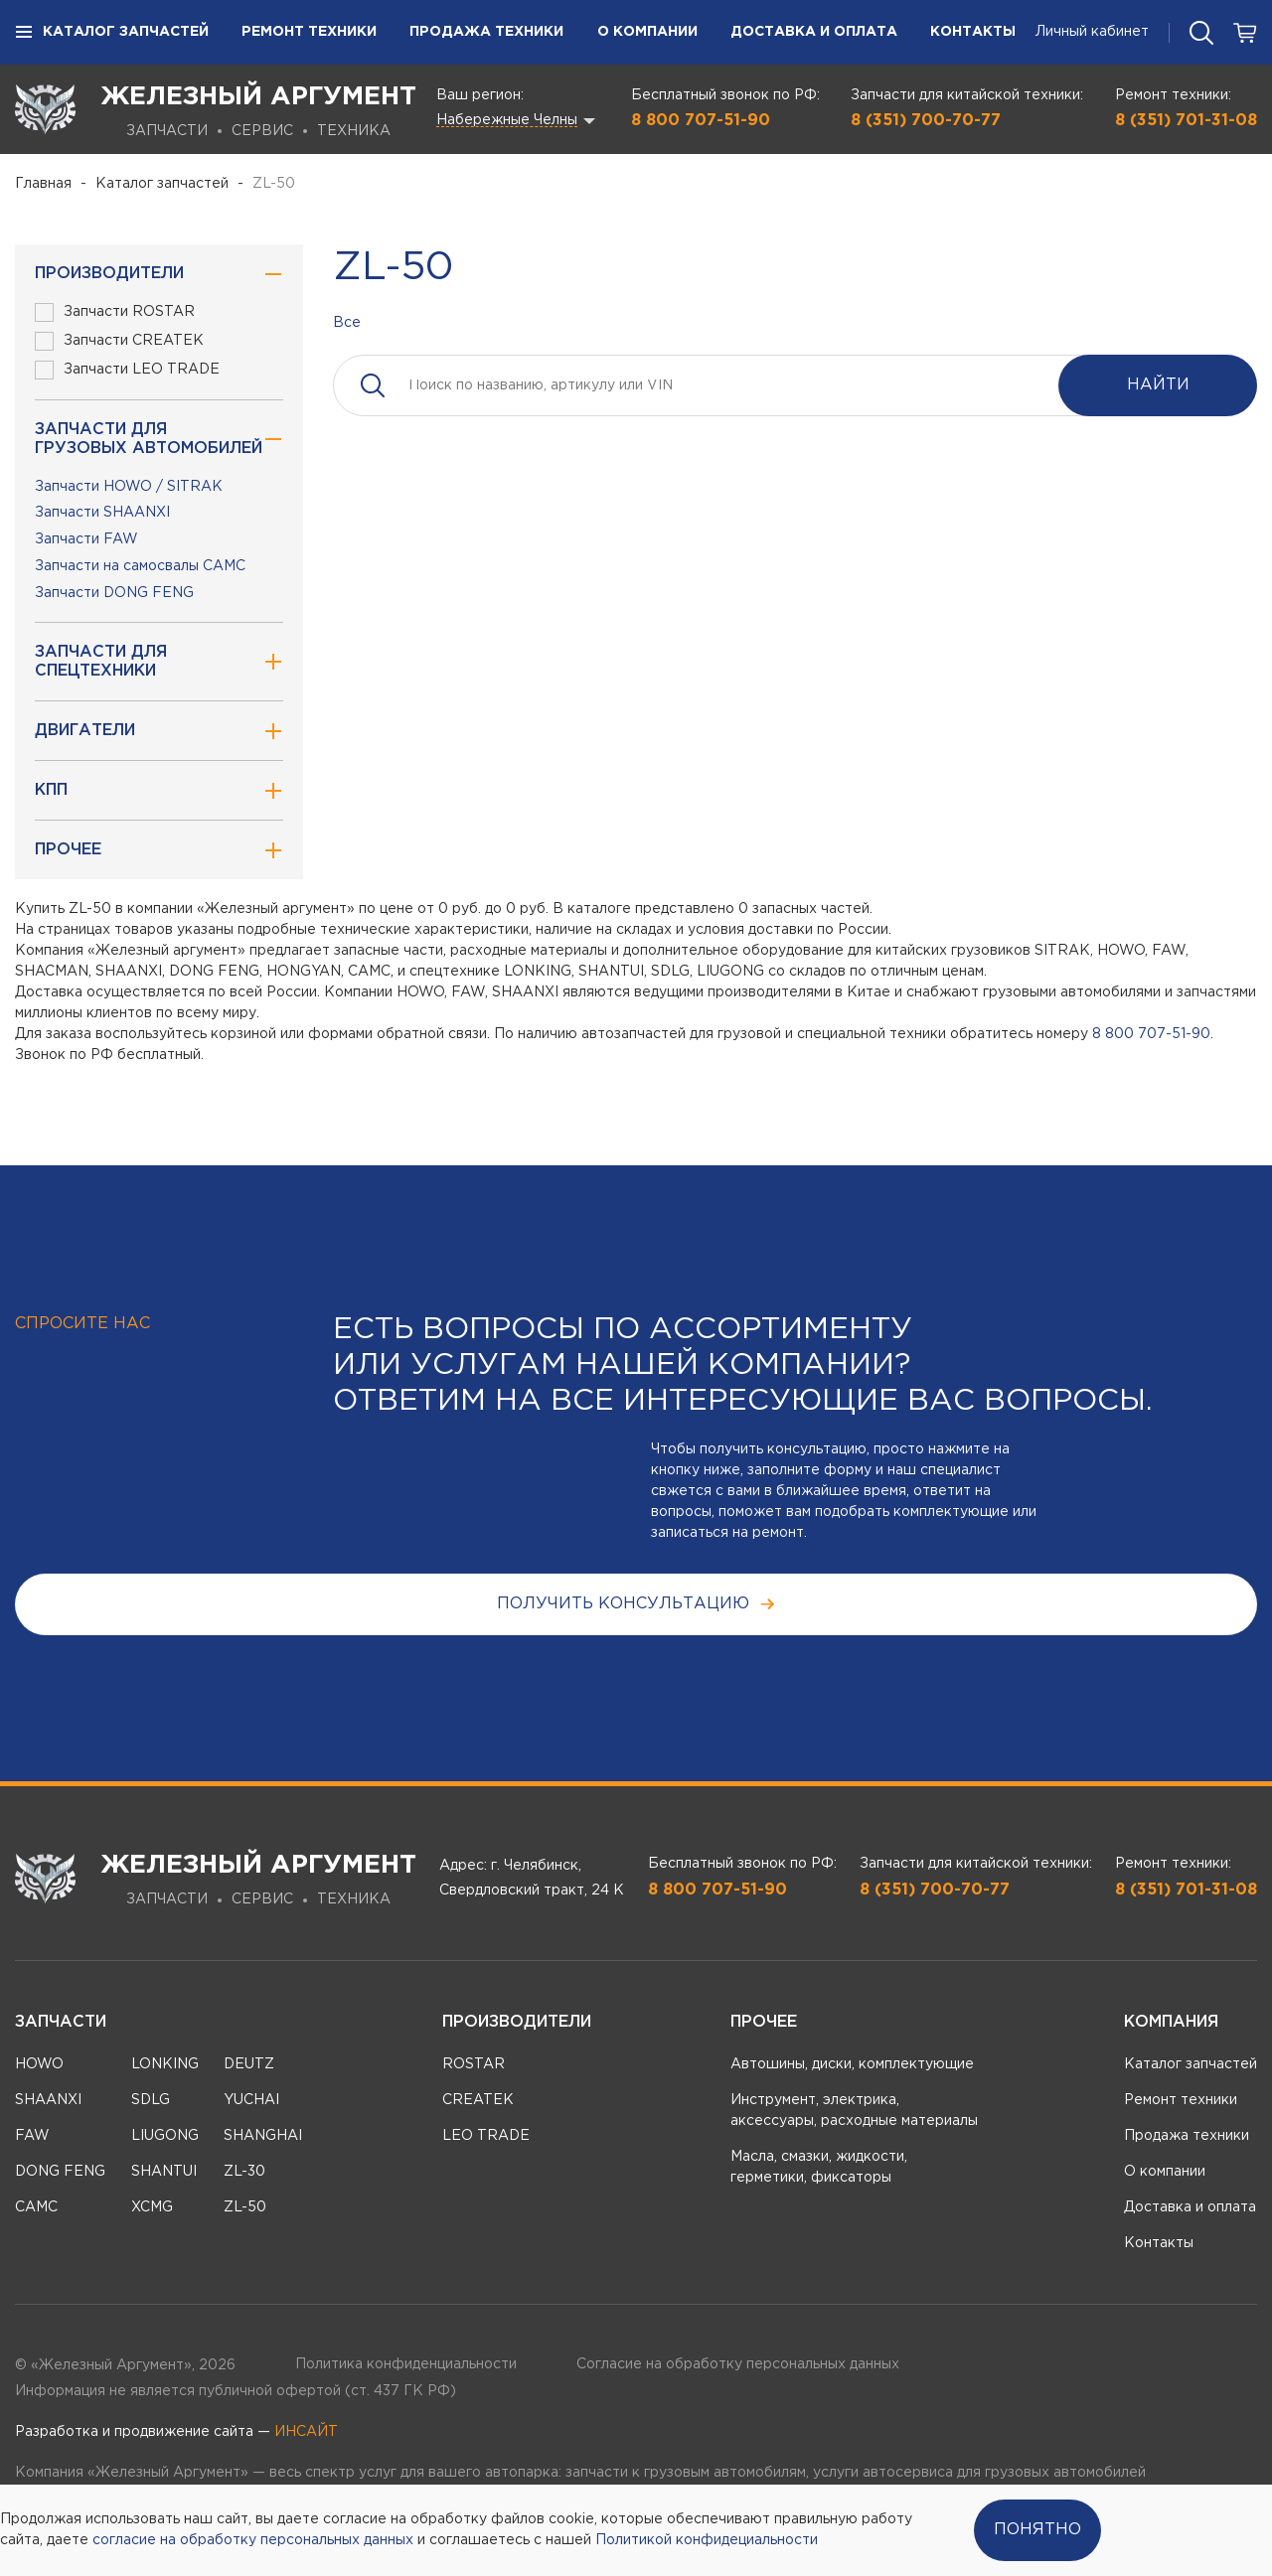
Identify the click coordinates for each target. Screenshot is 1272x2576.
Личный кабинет (1092, 32)
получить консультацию (636, 1603)
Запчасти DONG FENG (114, 593)
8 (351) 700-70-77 (926, 120)
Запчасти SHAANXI (102, 513)
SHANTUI (164, 2172)
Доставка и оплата (813, 32)
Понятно (1037, 2529)
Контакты (973, 32)
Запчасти (60, 2022)
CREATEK (478, 2100)
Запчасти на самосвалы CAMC (140, 566)
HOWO (39, 2064)
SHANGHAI (263, 2136)
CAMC (36, 2207)
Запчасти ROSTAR (115, 312)
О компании (647, 32)
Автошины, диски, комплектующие (852, 2064)
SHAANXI (48, 2100)
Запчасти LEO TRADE (127, 370)
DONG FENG (60, 2172)
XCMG (152, 2207)
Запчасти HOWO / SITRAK (129, 487)
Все (347, 323)
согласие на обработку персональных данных (252, 2540)
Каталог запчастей (112, 33)
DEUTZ (249, 2064)
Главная (43, 184)
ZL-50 (245, 2207)
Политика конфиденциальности (406, 2364)
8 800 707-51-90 (700, 120)
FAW (32, 2136)
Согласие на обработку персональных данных (737, 2364)
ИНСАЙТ (306, 2432)
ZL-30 (244, 2172)
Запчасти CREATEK (119, 341)
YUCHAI (251, 2100)
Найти (1158, 385)
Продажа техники (486, 32)
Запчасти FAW (86, 539)
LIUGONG (165, 2136)
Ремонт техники (309, 32)
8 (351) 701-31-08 (1186, 120)
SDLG (150, 2100)
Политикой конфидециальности (706, 2540)
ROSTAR (473, 2064)
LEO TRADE (486, 2136)
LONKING (165, 2064)
